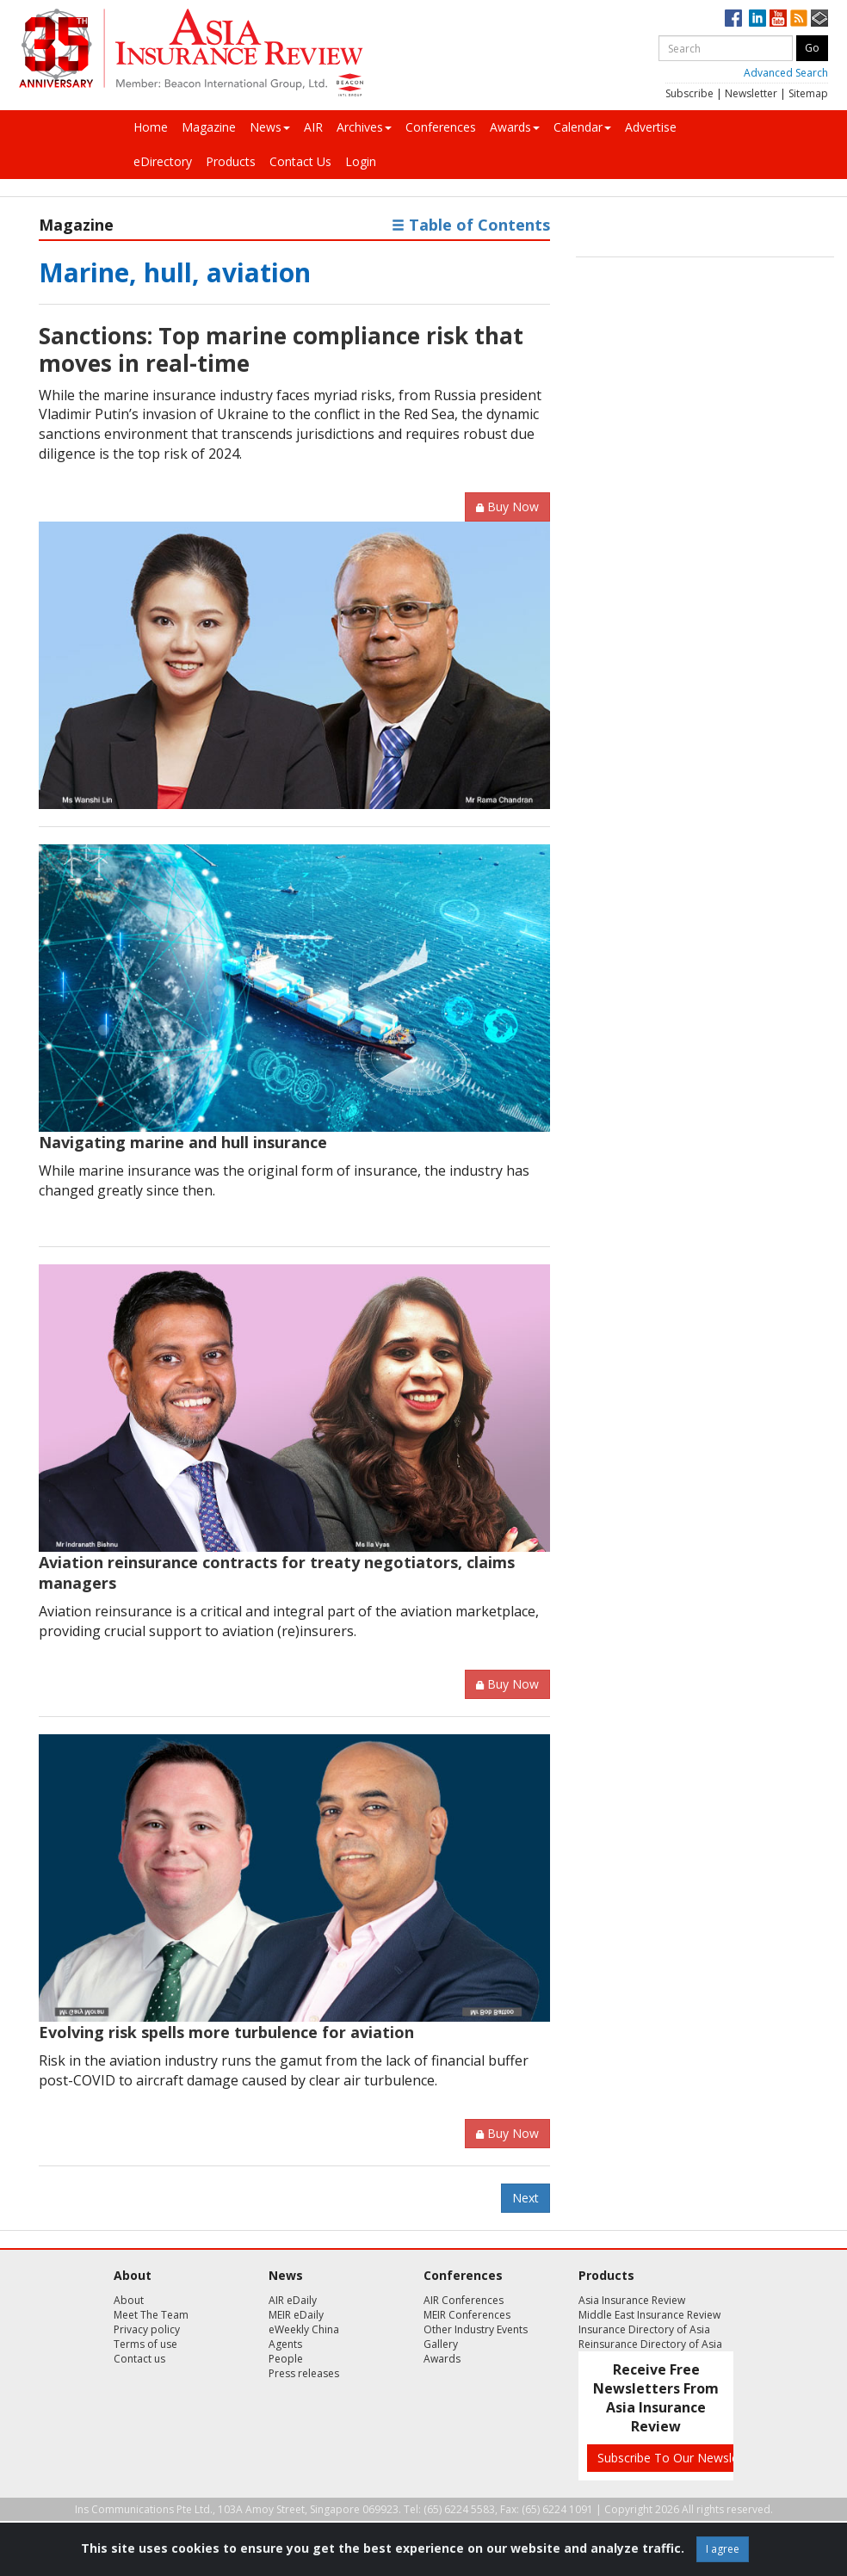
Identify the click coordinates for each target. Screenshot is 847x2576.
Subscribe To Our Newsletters (680, 2457)
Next (525, 2198)
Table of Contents (471, 224)
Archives (364, 127)
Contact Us (300, 161)
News (270, 127)
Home (150, 127)
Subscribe (689, 93)
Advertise (651, 127)
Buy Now (507, 506)
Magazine (209, 127)
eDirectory (162, 161)
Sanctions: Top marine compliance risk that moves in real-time (281, 349)
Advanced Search (786, 72)
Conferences (440, 127)
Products (231, 161)
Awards (515, 127)
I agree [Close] (722, 2549)
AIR (313, 127)
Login (360, 161)
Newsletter (751, 93)
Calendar (582, 127)
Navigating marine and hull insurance (183, 1142)
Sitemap (808, 93)
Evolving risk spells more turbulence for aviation (226, 2032)
